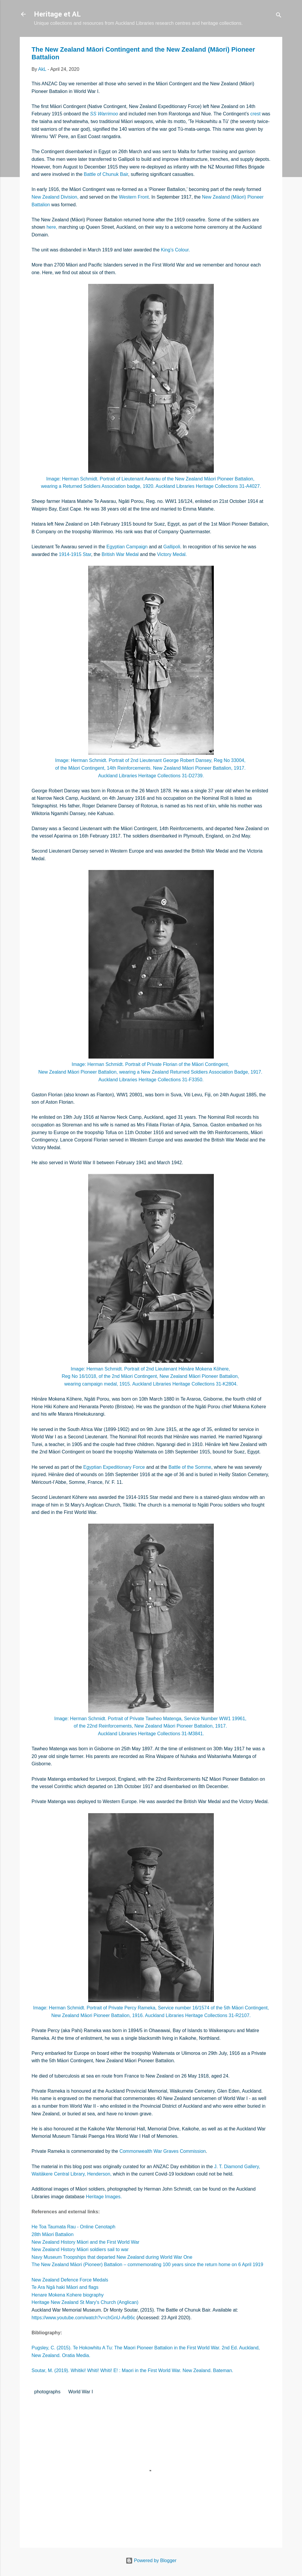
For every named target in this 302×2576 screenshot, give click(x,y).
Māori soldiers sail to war (103, 2249)
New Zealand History (54, 2242)
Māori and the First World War (108, 2242)
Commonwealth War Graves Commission (162, 2151)
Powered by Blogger (151, 2560)
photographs (47, 2391)
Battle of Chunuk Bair (106, 174)
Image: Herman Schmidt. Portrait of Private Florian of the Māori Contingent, (151, 1064)
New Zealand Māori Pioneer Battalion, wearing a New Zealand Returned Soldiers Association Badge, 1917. (151, 1071)
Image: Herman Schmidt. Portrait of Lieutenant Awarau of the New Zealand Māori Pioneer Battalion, (151, 478)
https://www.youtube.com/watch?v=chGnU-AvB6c (83, 2317)
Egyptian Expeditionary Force (114, 1467)
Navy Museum (47, 2257)
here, (52, 227)
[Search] (278, 16)
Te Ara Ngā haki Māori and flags (65, 2287)
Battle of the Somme (189, 1467)
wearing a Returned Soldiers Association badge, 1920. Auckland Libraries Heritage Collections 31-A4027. (151, 486)
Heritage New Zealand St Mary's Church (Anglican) (85, 2302)
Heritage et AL (57, 14)
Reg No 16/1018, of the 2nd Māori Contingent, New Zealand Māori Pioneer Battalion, (151, 1376)
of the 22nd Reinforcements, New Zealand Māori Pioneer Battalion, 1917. (151, 1725)
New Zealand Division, (55, 196)
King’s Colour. (175, 249)
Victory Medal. (172, 554)
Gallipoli (171, 546)
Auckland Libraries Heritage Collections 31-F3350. (151, 1079)
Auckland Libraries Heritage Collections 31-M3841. (151, 1733)
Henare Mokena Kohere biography (68, 2294)
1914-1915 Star (75, 554)
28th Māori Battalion (52, 2234)
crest (255, 113)
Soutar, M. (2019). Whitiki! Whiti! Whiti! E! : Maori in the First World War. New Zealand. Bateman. (132, 2370)
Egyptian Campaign (127, 546)
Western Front (134, 196)
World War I (80, 2391)
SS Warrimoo (104, 113)
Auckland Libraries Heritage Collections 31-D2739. (151, 775)
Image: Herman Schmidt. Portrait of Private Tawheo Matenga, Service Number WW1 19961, (151, 1718)
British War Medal (120, 554)
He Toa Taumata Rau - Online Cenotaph (73, 2226)
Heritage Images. (104, 2196)
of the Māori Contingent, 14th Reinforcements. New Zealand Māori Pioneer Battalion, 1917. (151, 768)
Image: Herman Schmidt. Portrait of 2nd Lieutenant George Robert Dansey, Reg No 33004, (151, 760)
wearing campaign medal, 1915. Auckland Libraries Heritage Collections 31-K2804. (151, 1383)
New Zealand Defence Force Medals (70, 2279)
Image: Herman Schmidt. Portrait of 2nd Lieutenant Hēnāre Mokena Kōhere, (151, 1368)
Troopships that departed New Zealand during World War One (127, 2257)
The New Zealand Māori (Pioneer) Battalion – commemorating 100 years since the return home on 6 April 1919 (147, 2264)
